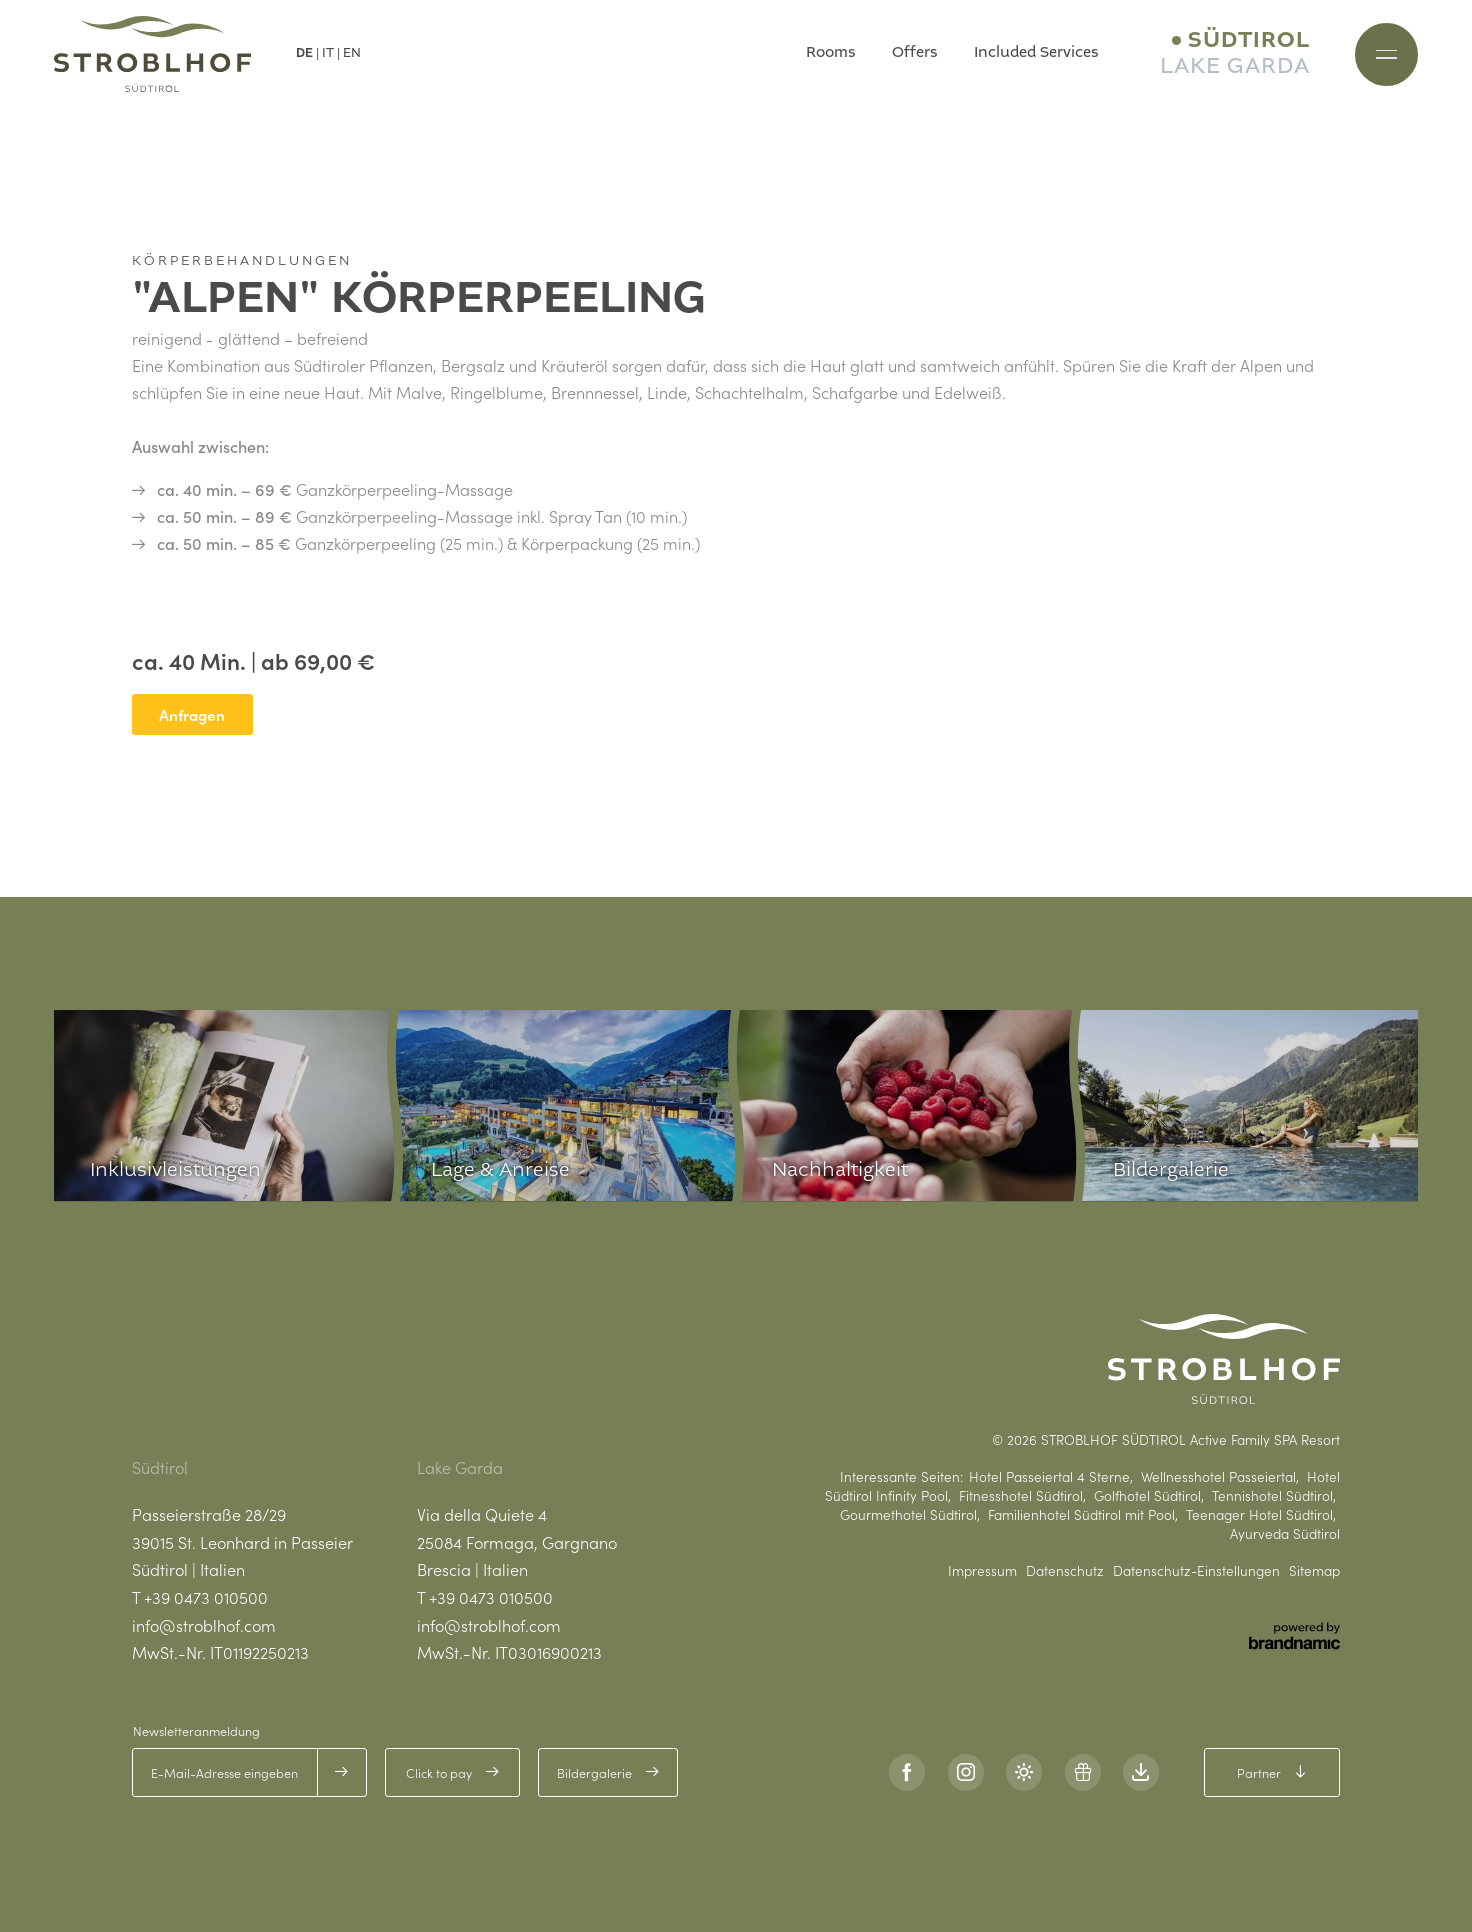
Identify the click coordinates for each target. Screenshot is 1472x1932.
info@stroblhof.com (204, 1625)
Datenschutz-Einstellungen (1196, 1571)
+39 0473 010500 (206, 1597)
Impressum (982, 1571)
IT (328, 53)
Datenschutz (1065, 1571)
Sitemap (1314, 1571)
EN (352, 53)
